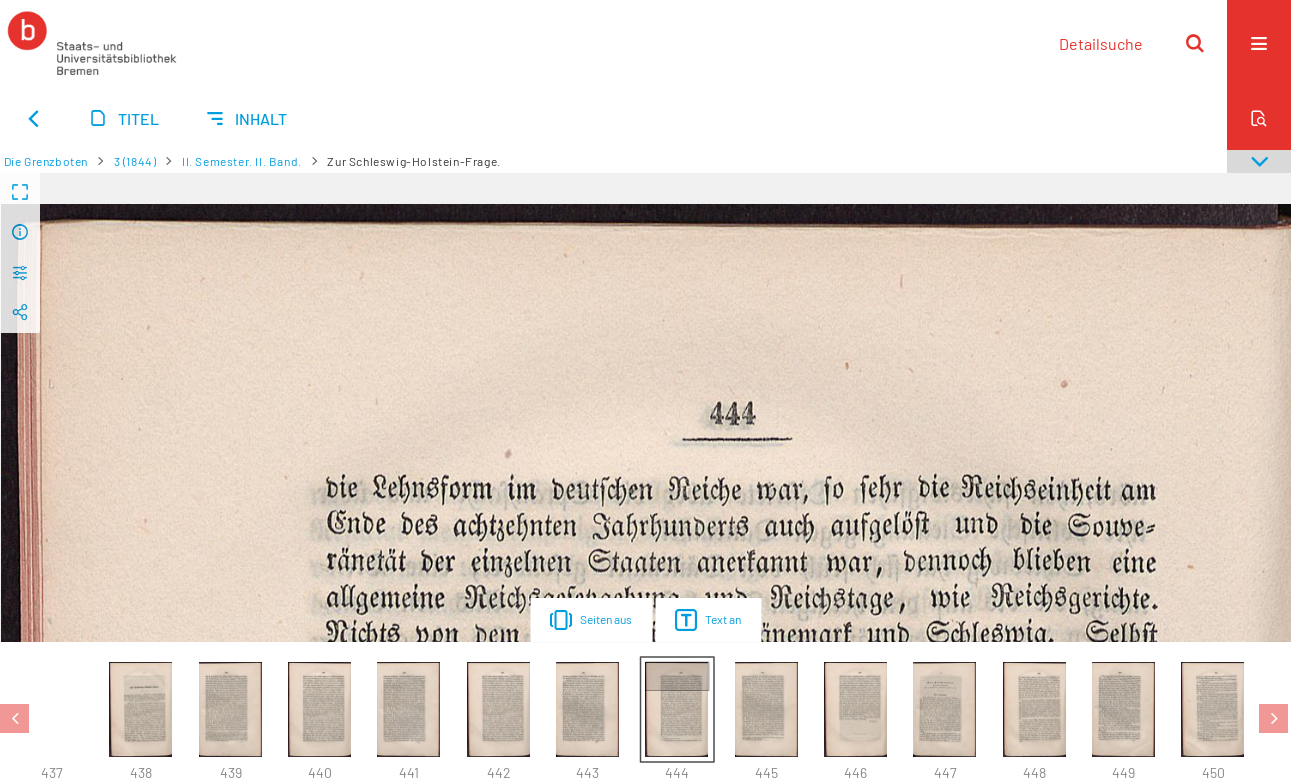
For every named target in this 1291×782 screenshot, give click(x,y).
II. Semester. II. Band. (242, 161)
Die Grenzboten (46, 161)
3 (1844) (135, 161)
